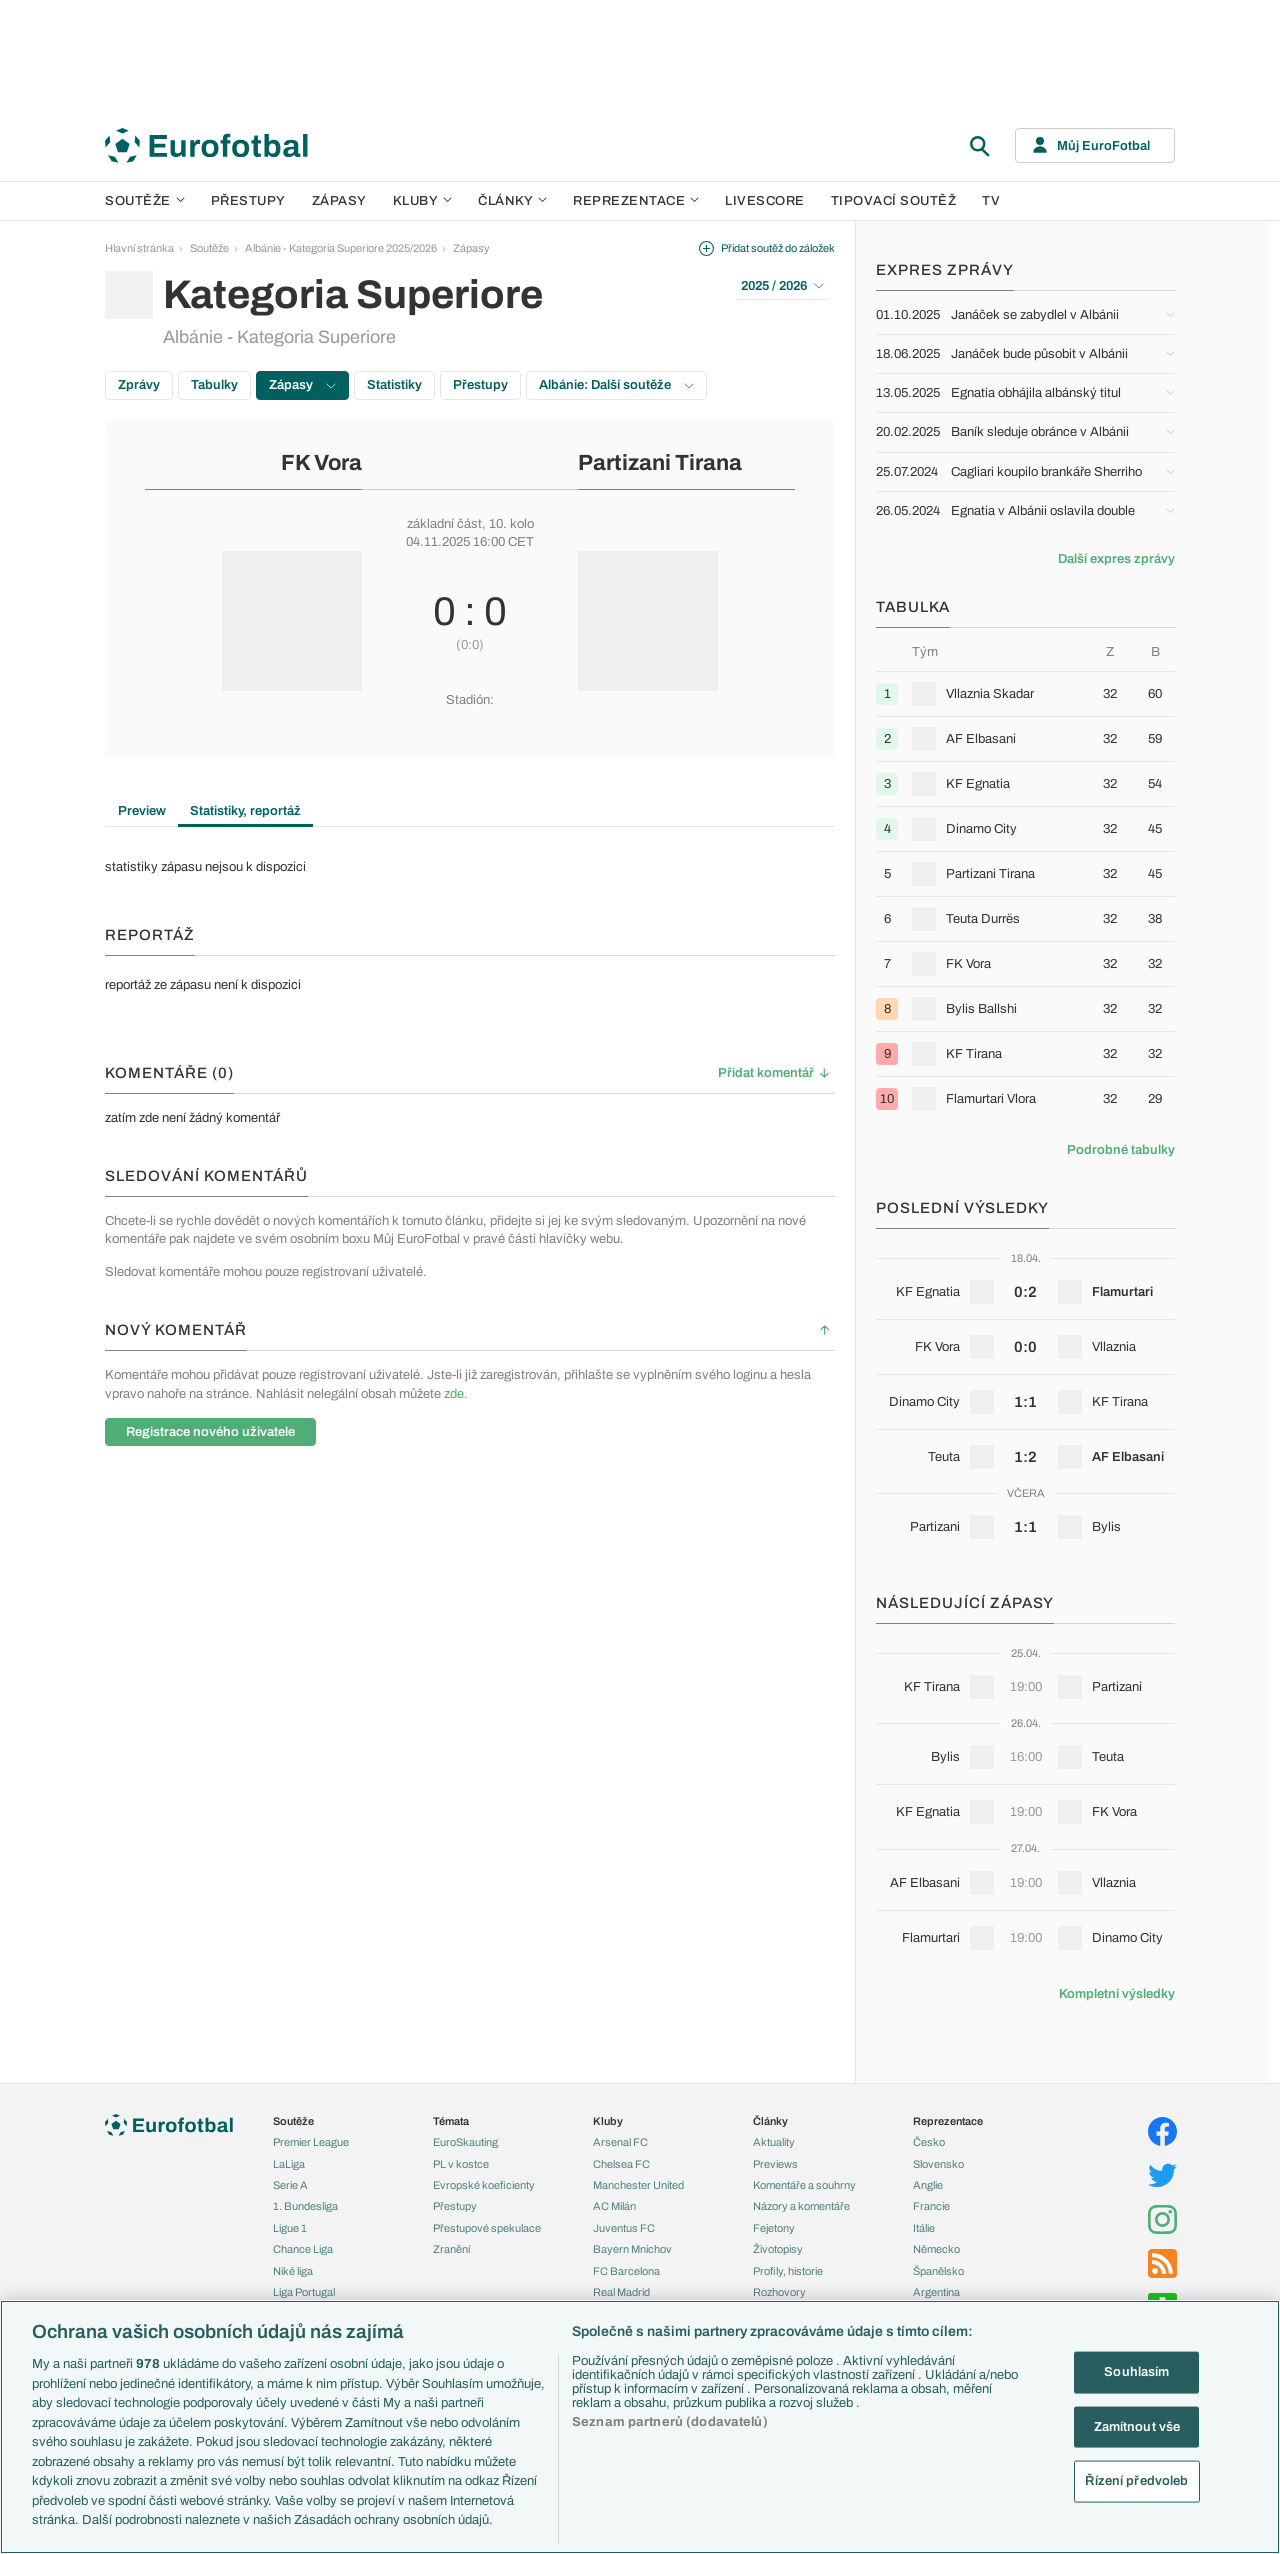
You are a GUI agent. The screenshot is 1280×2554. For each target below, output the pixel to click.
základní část (444, 524)
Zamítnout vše (1137, 2426)
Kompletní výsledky (1117, 1994)
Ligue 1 (290, 2228)
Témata (451, 2121)
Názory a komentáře (801, 2206)
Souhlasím (1136, 2372)
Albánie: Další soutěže (616, 385)
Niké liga (293, 2271)
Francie (931, 2206)
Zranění (451, 2249)
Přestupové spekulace (487, 2228)
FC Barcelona (626, 2271)
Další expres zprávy (1116, 559)
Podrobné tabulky (1121, 1150)
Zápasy (339, 201)
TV (991, 201)
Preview (142, 811)
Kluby (423, 201)
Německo (936, 2249)
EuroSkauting (465, 2142)
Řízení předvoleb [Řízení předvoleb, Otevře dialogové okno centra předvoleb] (1136, 2481)
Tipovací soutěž (894, 201)
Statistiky (394, 385)
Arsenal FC (620, 2142)
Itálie (924, 2228)
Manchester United (638, 2185)
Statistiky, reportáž (245, 811)
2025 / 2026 (782, 286)
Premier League (311, 2142)
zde (454, 1394)
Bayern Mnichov (632, 2249)
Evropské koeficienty (484, 2185)
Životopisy (778, 2249)
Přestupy (248, 201)
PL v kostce (461, 2164)
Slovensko (938, 2164)
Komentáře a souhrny (804, 2185)
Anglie (928, 2185)
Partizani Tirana (660, 463)
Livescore (765, 201)
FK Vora (321, 463)
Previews (775, 2164)
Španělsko (938, 2271)
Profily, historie (788, 2271)
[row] (1025, 693)
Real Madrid (621, 2292)
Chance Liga (303, 2249)
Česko (929, 2142)
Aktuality (774, 2142)
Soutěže (145, 201)
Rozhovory (779, 2292)
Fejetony (774, 2228)
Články (770, 2121)
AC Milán (614, 2206)
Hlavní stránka (139, 248)
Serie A (290, 2185)
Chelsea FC (621, 2164)
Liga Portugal (304, 2292)
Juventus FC (624, 2228)
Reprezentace (636, 201)
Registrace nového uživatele (210, 1432)
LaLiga (289, 2164)
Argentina (936, 2292)
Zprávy (139, 385)
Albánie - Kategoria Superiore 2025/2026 (341, 248)
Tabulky (214, 385)
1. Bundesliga (305, 2206)
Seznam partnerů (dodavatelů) (670, 2422)
